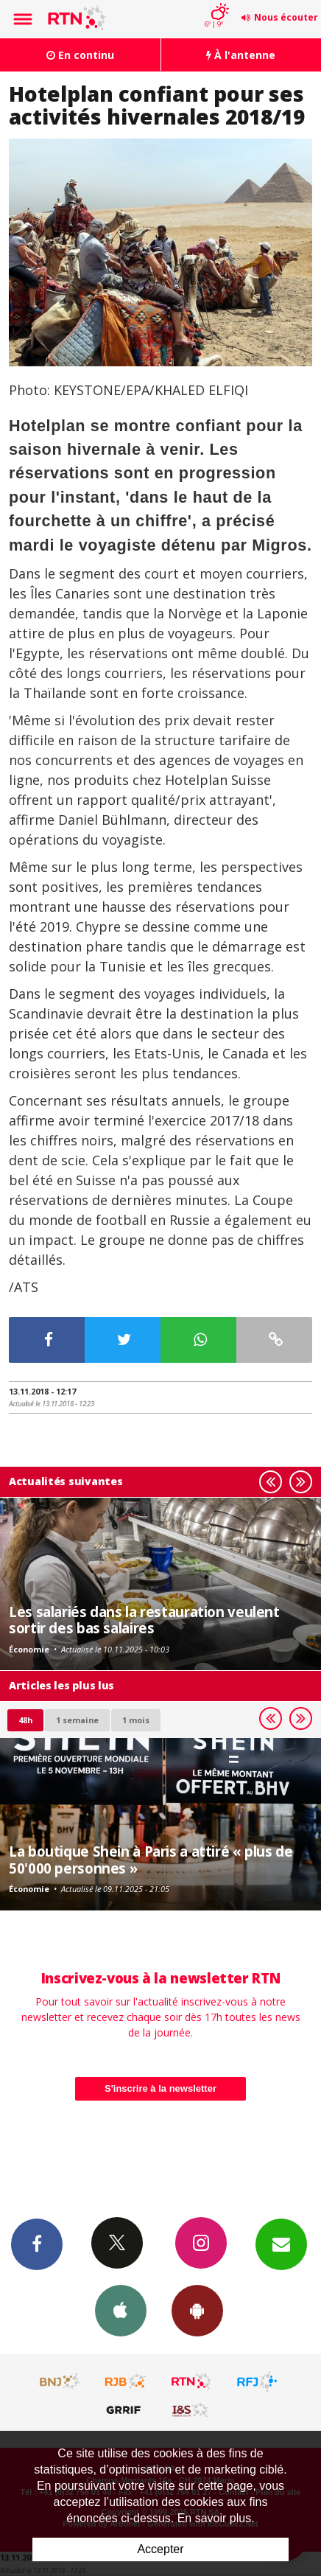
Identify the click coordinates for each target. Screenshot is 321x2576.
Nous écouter (286, 17)
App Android (197, 2310)
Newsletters (281, 2244)
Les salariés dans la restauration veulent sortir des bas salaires (144, 1619)
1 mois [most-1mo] (135, 1719)
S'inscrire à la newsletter (160, 2088)
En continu (80, 55)
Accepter (160, 2549)
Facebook (37, 2244)
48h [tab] (25, 1719)
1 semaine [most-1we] (77, 1719)
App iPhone (121, 2310)
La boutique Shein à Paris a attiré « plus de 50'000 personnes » (151, 1859)
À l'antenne (240, 55)
